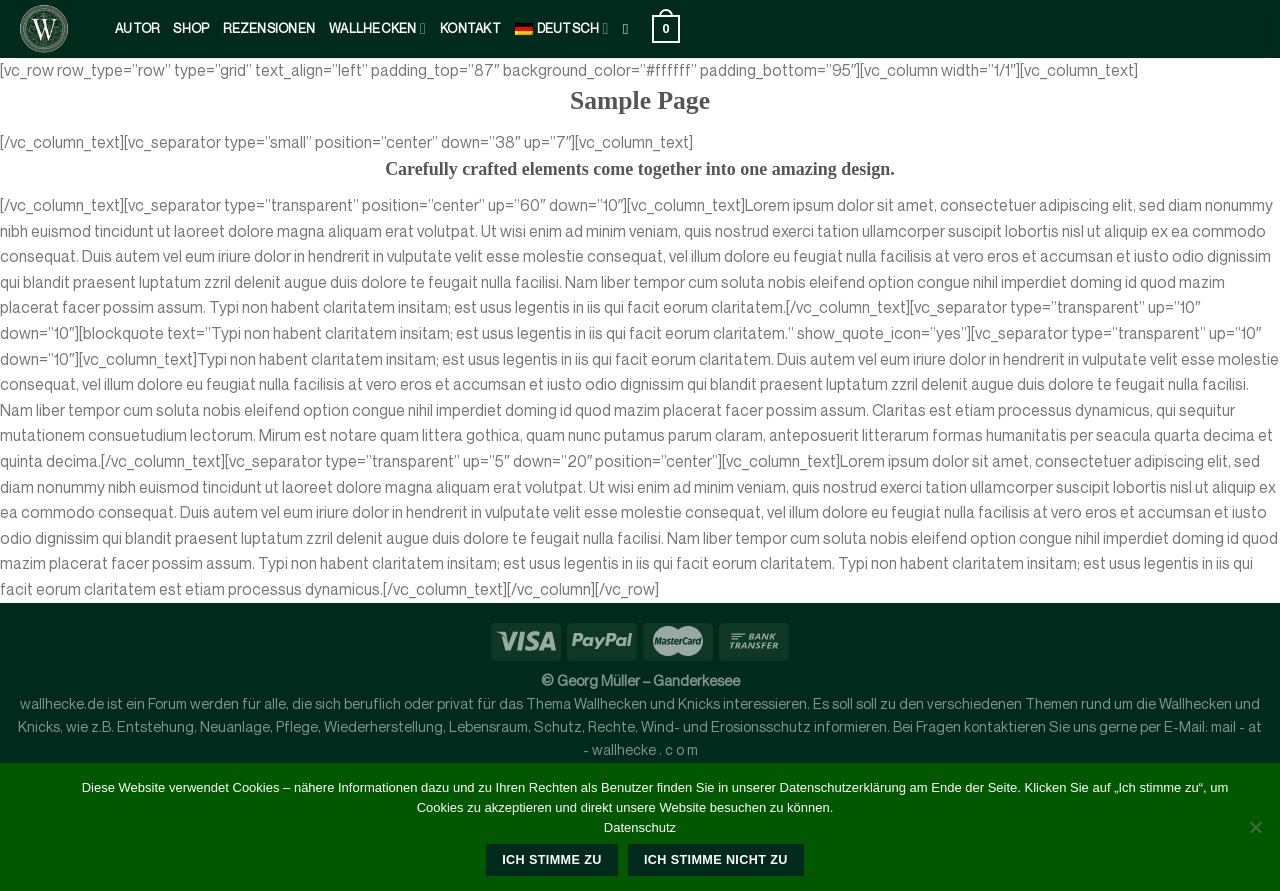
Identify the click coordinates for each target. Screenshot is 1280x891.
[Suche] (630, 29)
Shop (191, 28)
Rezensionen (269, 28)
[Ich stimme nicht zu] (1255, 833)
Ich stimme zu (551, 860)
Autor (137, 28)
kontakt (470, 28)
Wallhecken (377, 28)
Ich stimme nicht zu (716, 860)
